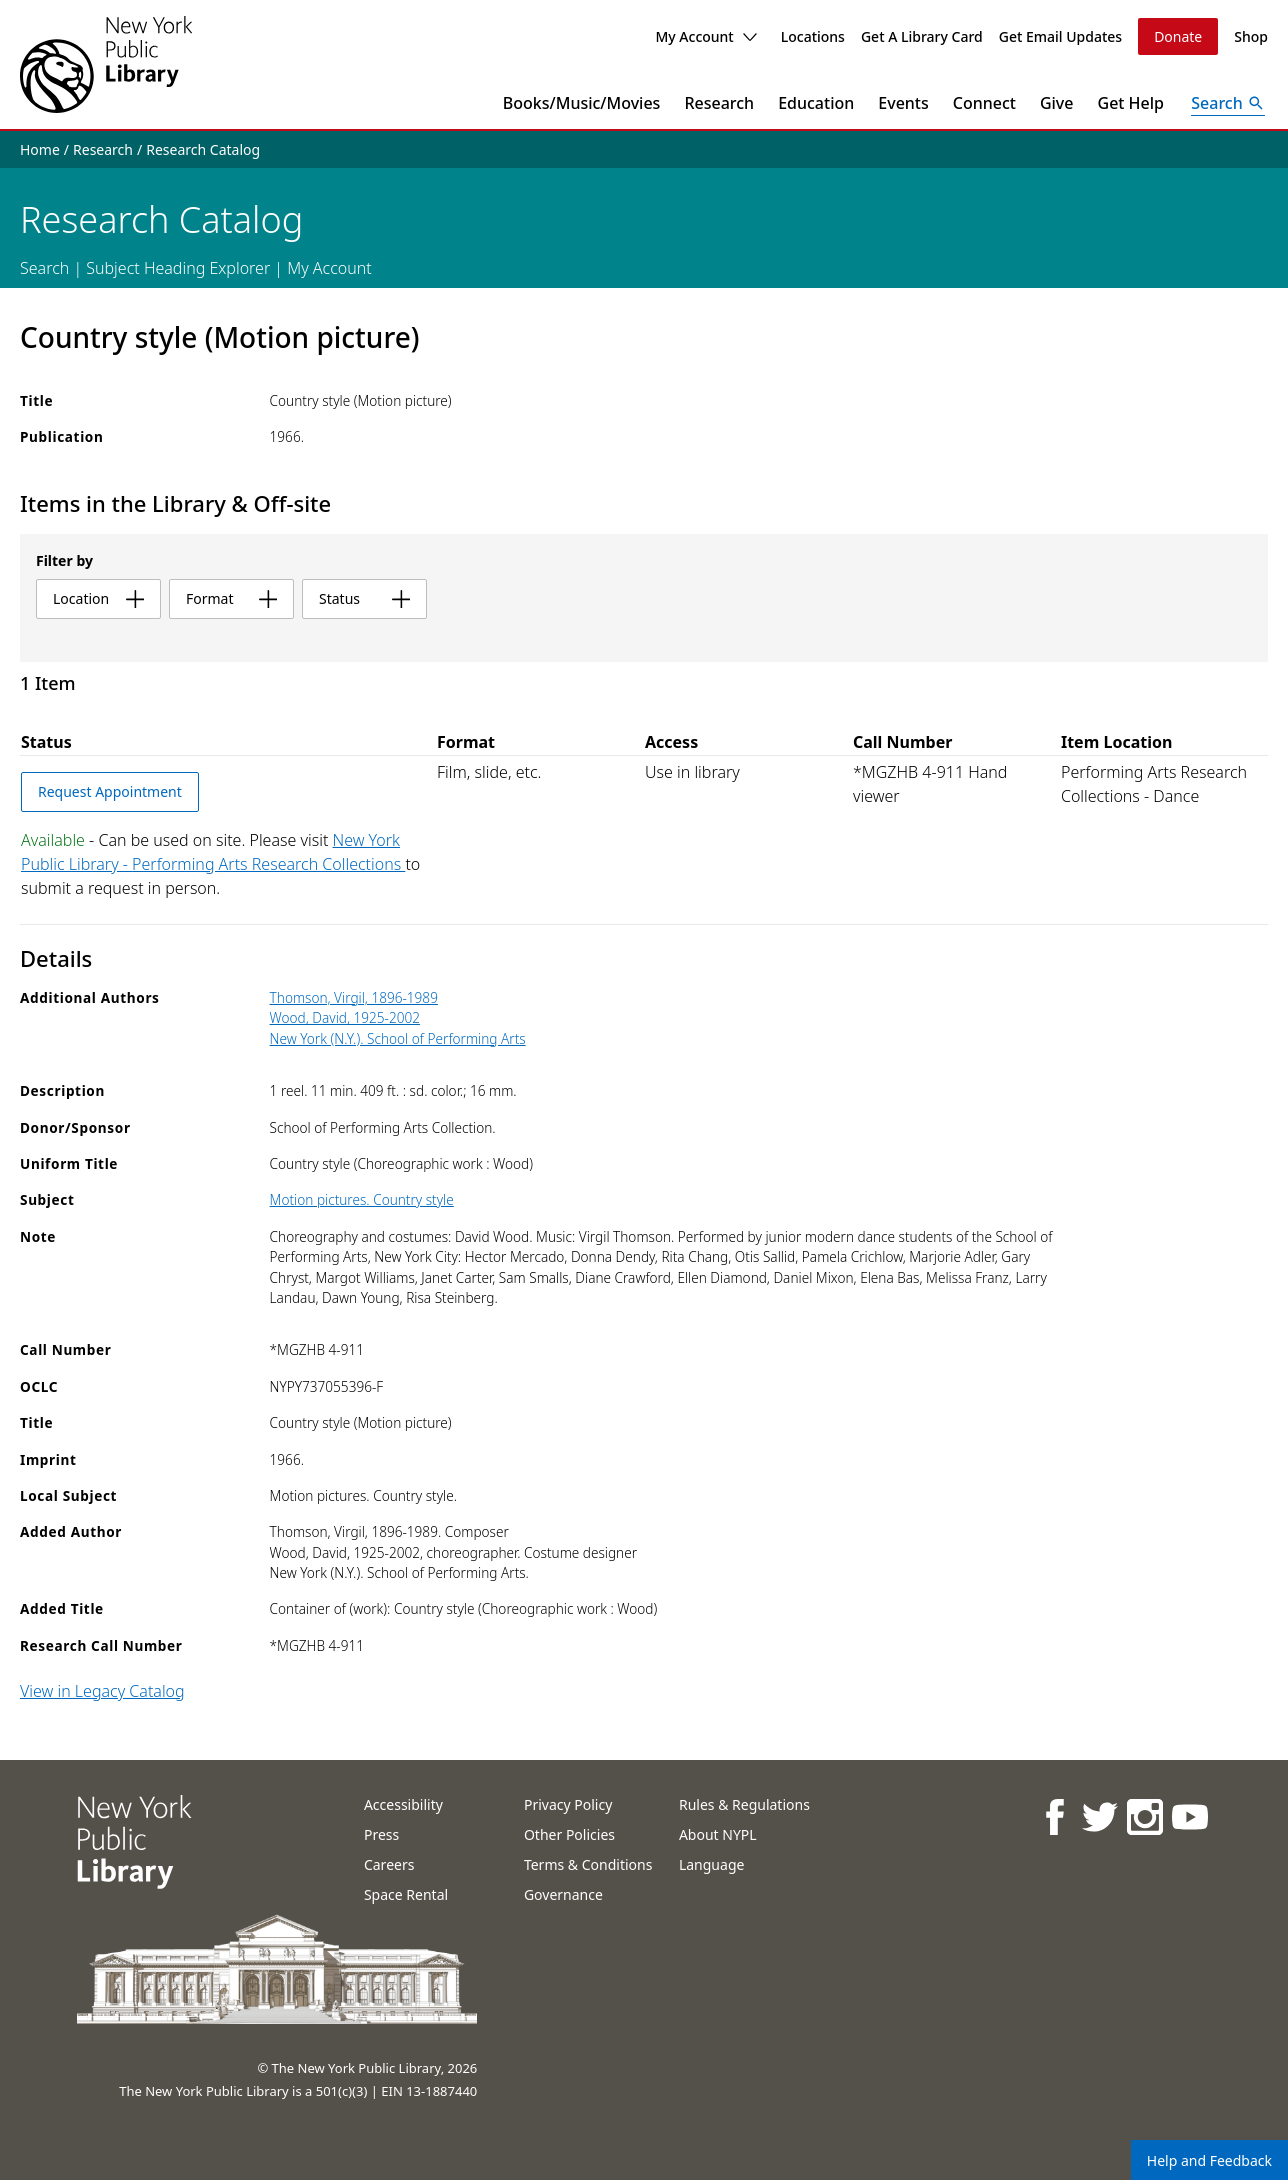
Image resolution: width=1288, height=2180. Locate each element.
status (364, 598)
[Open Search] (1228, 103)
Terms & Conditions (588, 1864)
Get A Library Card (922, 36)
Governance (563, 1894)
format (231, 598)
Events (903, 103)
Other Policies (569, 1834)
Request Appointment (110, 791)
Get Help (1131, 103)
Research (719, 103)
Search (44, 268)
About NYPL (718, 1834)
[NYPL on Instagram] (1143, 1816)
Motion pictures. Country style (362, 1199)
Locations (813, 36)
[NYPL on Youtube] (1188, 1816)
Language (711, 1864)
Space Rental (406, 1894)
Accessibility (403, 1804)
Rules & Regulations (744, 1804)
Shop (1251, 36)
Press (381, 1834)
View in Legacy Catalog (102, 1691)
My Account (705, 36)
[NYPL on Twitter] (1098, 1816)
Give (1057, 103)
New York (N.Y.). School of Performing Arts (398, 1038)
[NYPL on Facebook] (1053, 1816)
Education (816, 103)
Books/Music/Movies (582, 103)
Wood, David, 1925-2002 (345, 1017)
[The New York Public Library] (106, 64)
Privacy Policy (568, 1804)
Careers (389, 1864)
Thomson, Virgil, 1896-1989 (354, 997)
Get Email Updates (1060, 36)
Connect (984, 103)
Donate (1178, 36)
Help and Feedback (1209, 2160)
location (98, 598)
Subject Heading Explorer (178, 268)
